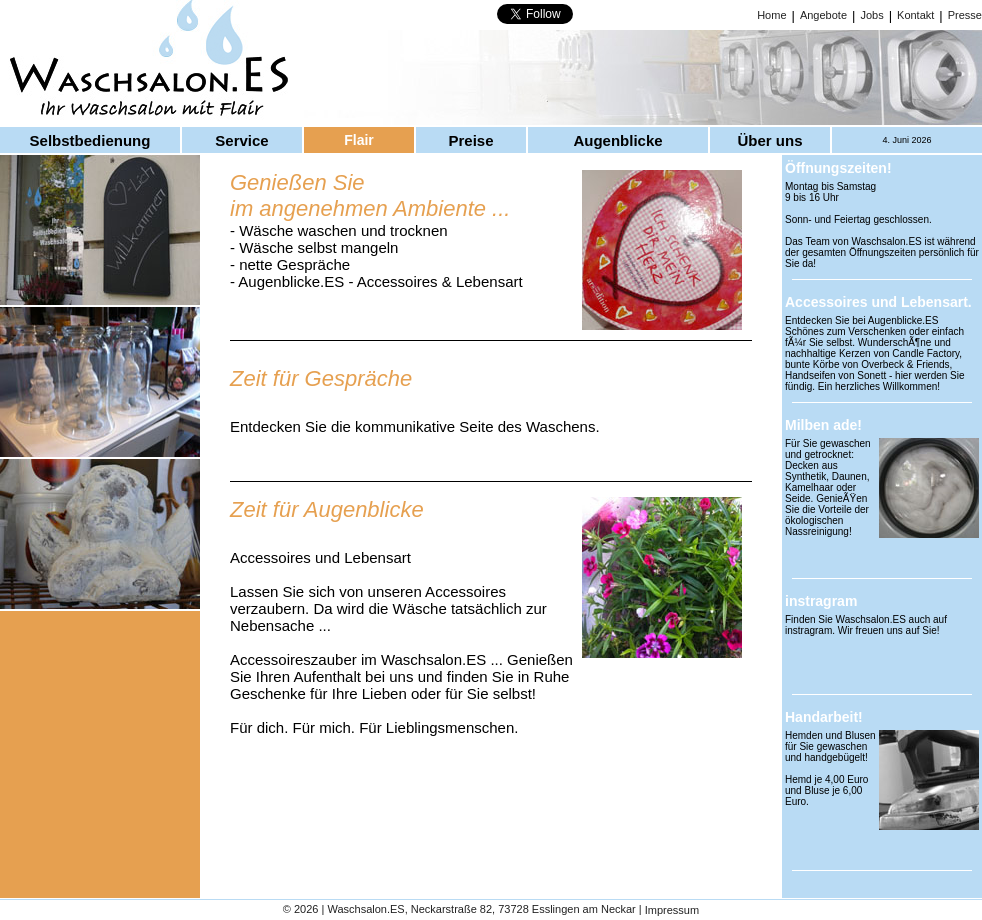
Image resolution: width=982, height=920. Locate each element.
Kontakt (915, 15)
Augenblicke (617, 140)
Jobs (871, 15)
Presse (965, 15)
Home (771, 15)
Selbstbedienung (90, 140)
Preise (470, 140)
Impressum (672, 911)
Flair (359, 140)
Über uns (769, 140)
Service (241, 140)
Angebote (823, 15)
